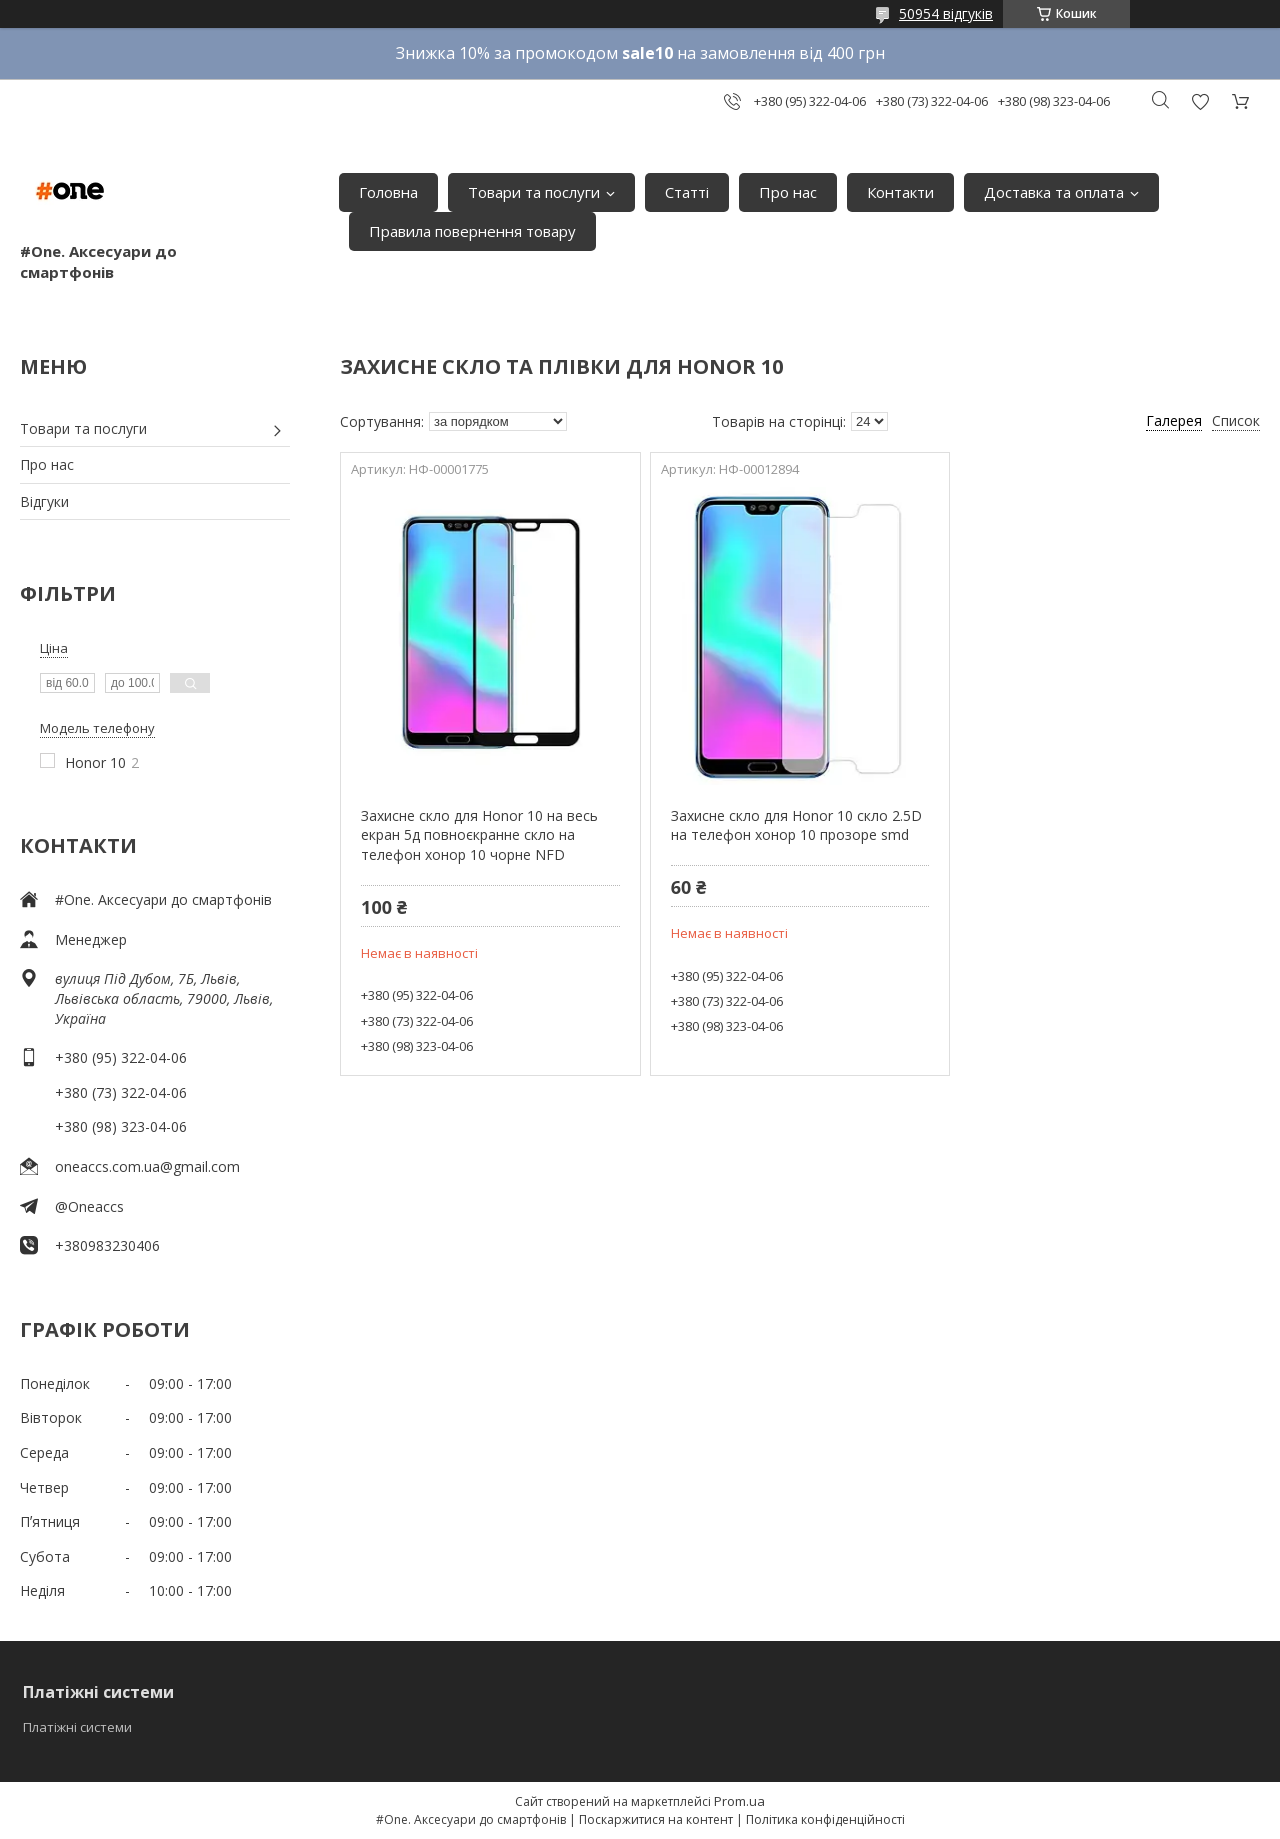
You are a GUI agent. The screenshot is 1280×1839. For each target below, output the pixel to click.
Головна (388, 192)
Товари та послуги (534, 192)
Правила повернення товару (472, 231)
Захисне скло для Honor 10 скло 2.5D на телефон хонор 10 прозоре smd (796, 825)
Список (1236, 420)
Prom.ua (739, 1801)
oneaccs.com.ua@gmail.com (147, 1166)
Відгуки (44, 501)
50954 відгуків (946, 13)
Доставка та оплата (1054, 192)
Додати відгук (1200, 101)
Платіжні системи (77, 1727)
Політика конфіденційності (825, 1819)
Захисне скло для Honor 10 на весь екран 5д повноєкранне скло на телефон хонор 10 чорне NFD (479, 835)
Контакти (900, 192)
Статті (687, 192)
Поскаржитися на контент (656, 1819)
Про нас (788, 192)
